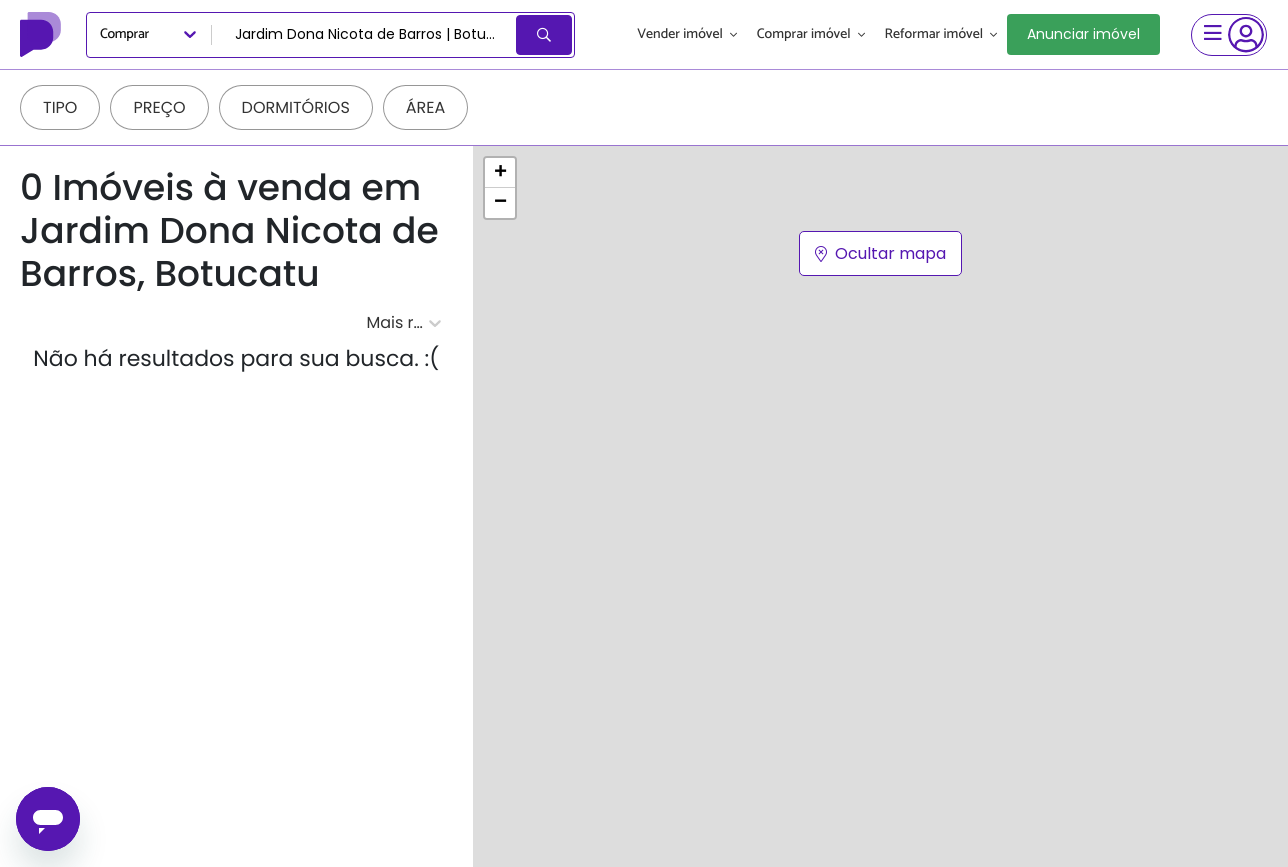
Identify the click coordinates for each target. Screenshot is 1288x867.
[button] (500, 173)
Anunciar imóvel (1083, 34)
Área (426, 107)
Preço (159, 107)
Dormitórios (296, 107)
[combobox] (365, 35)
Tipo (60, 107)
